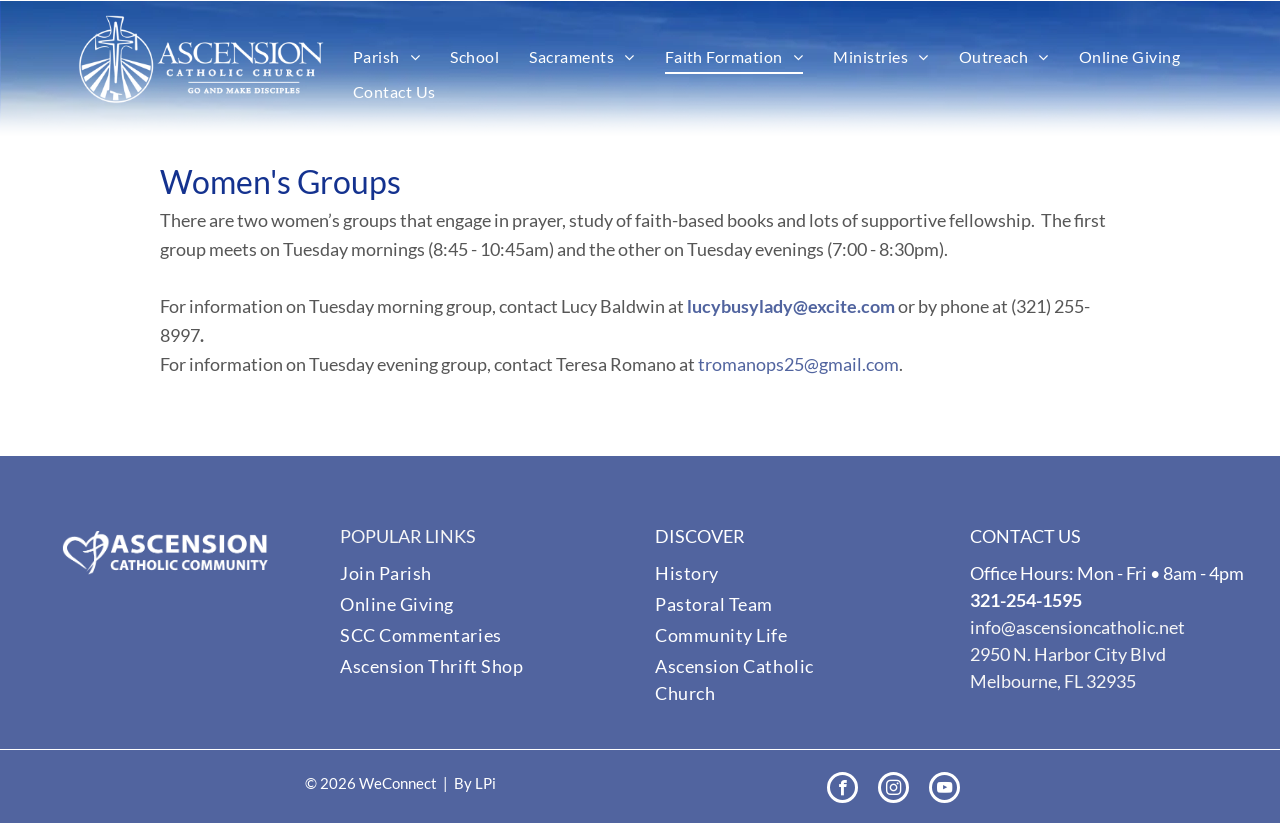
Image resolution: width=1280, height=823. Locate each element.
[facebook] (842, 790)
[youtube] (944, 790)
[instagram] (893, 790)
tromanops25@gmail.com (798, 364)
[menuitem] (386, 57)
